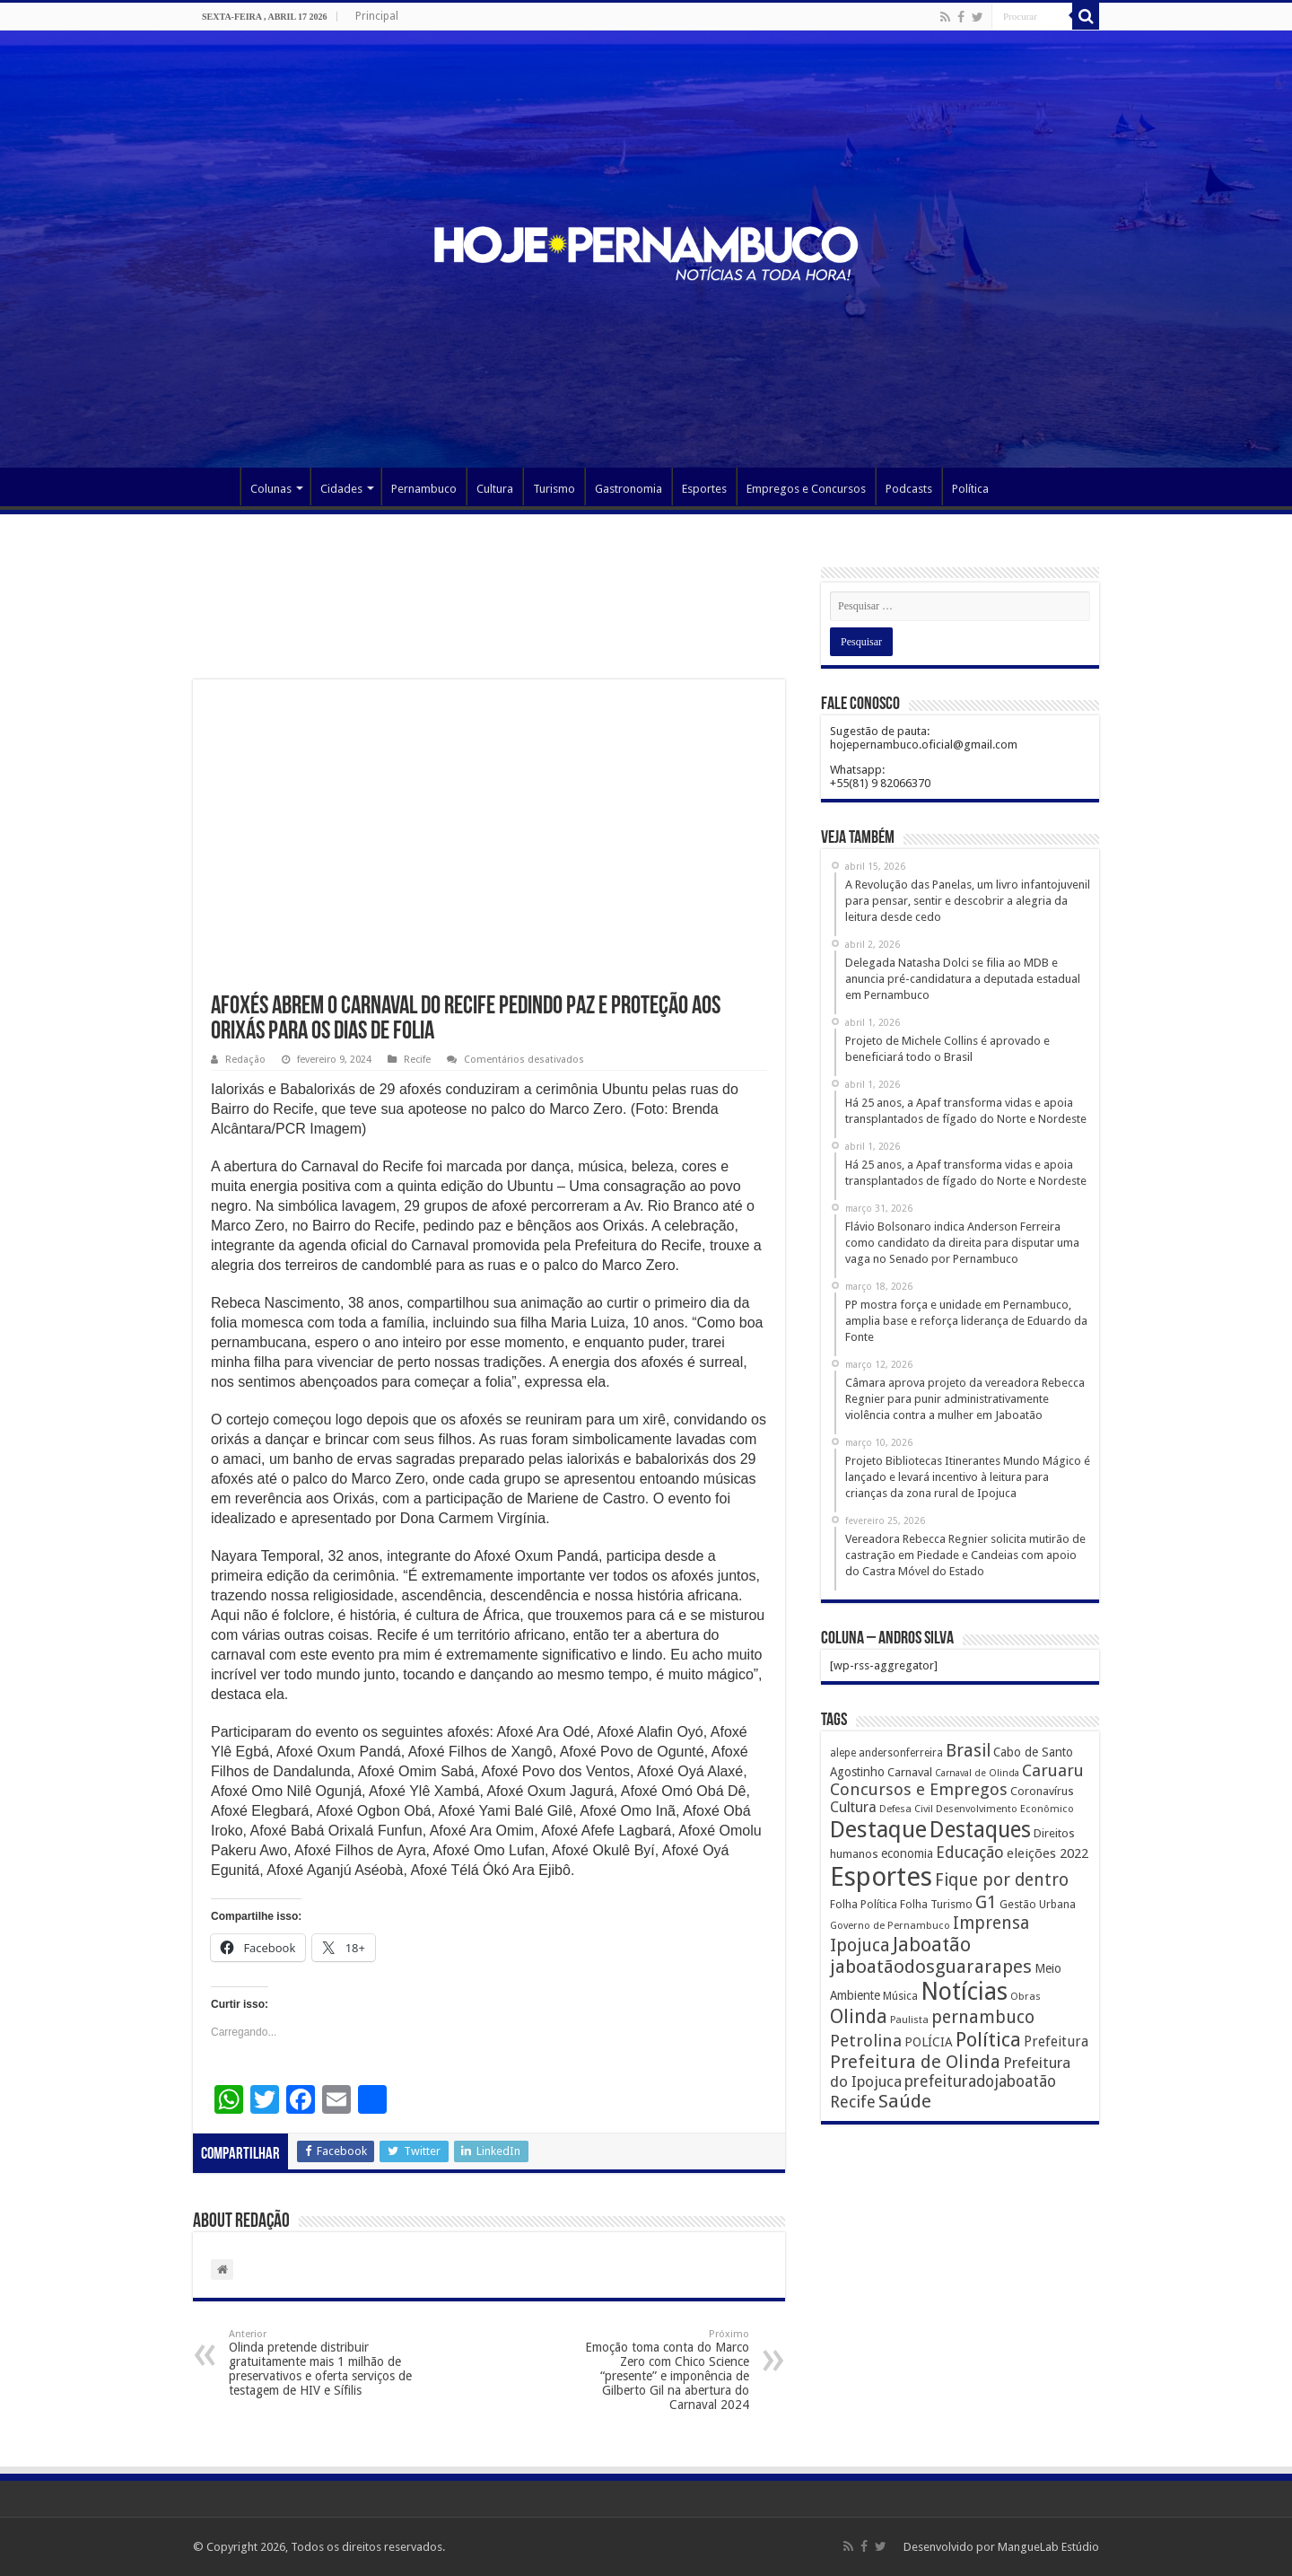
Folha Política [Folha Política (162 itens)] (863, 1904)
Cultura (494, 488)
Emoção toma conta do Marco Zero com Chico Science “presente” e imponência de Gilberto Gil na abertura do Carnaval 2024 (657, 2370)
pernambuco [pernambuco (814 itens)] (982, 2017)
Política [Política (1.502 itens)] (988, 2039)
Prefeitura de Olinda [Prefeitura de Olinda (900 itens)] (915, 2061)
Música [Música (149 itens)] (900, 1996)
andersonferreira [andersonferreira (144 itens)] (901, 1753)
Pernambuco (424, 488)
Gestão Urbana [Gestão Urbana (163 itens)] (1038, 1904)
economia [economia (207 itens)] (907, 1853)
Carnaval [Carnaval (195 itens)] (909, 1772)
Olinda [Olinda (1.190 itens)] (858, 2016)
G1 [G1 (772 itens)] (986, 1902)
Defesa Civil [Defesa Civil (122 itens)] (906, 1808)
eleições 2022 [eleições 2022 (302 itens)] (1047, 1853)
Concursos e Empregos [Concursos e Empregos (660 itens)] (919, 1789)
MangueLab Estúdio (1048, 2547)
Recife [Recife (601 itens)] (853, 2101)
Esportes (704, 488)
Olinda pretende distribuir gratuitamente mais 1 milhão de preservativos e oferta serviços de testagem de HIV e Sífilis (321, 2362)
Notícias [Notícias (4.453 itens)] (964, 1991)
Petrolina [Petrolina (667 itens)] (866, 2040)
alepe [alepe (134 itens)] (843, 1753)
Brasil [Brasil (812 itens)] (968, 1750)
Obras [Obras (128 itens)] (1025, 1996)
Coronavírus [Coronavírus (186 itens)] (1042, 1791)
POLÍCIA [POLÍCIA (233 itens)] (928, 2042)
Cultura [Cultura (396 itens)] (853, 1807)
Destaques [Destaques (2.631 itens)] (980, 1830)
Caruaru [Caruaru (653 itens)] (1053, 1770)
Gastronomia (628, 488)
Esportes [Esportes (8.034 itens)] (881, 1877)
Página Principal (216, 486)
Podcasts (909, 488)
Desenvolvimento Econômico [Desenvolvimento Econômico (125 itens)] (1005, 1808)
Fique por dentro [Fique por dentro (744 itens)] (1002, 1880)
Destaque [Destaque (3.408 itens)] (878, 1829)
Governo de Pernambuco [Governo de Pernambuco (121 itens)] (890, 1925)
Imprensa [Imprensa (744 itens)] (991, 1923)
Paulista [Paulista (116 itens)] (909, 2020)
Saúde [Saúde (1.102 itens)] (904, 2101)
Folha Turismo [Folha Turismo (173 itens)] (936, 1904)
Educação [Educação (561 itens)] (970, 1852)
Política (970, 488)
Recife (417, 1059)
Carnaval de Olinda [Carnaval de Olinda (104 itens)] (977, 1773)
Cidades (341, 488)
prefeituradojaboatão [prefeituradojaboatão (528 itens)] (980, 2081)
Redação (245, 1059)
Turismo (554, 488)
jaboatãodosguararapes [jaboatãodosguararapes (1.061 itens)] (931, 1966)
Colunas (271, 488)
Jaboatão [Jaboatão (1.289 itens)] (932, 1944)
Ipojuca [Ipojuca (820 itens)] (860, 1945)
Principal (376, 16)
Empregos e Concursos (806, 488)
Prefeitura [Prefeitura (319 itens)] (1056, 2042)
